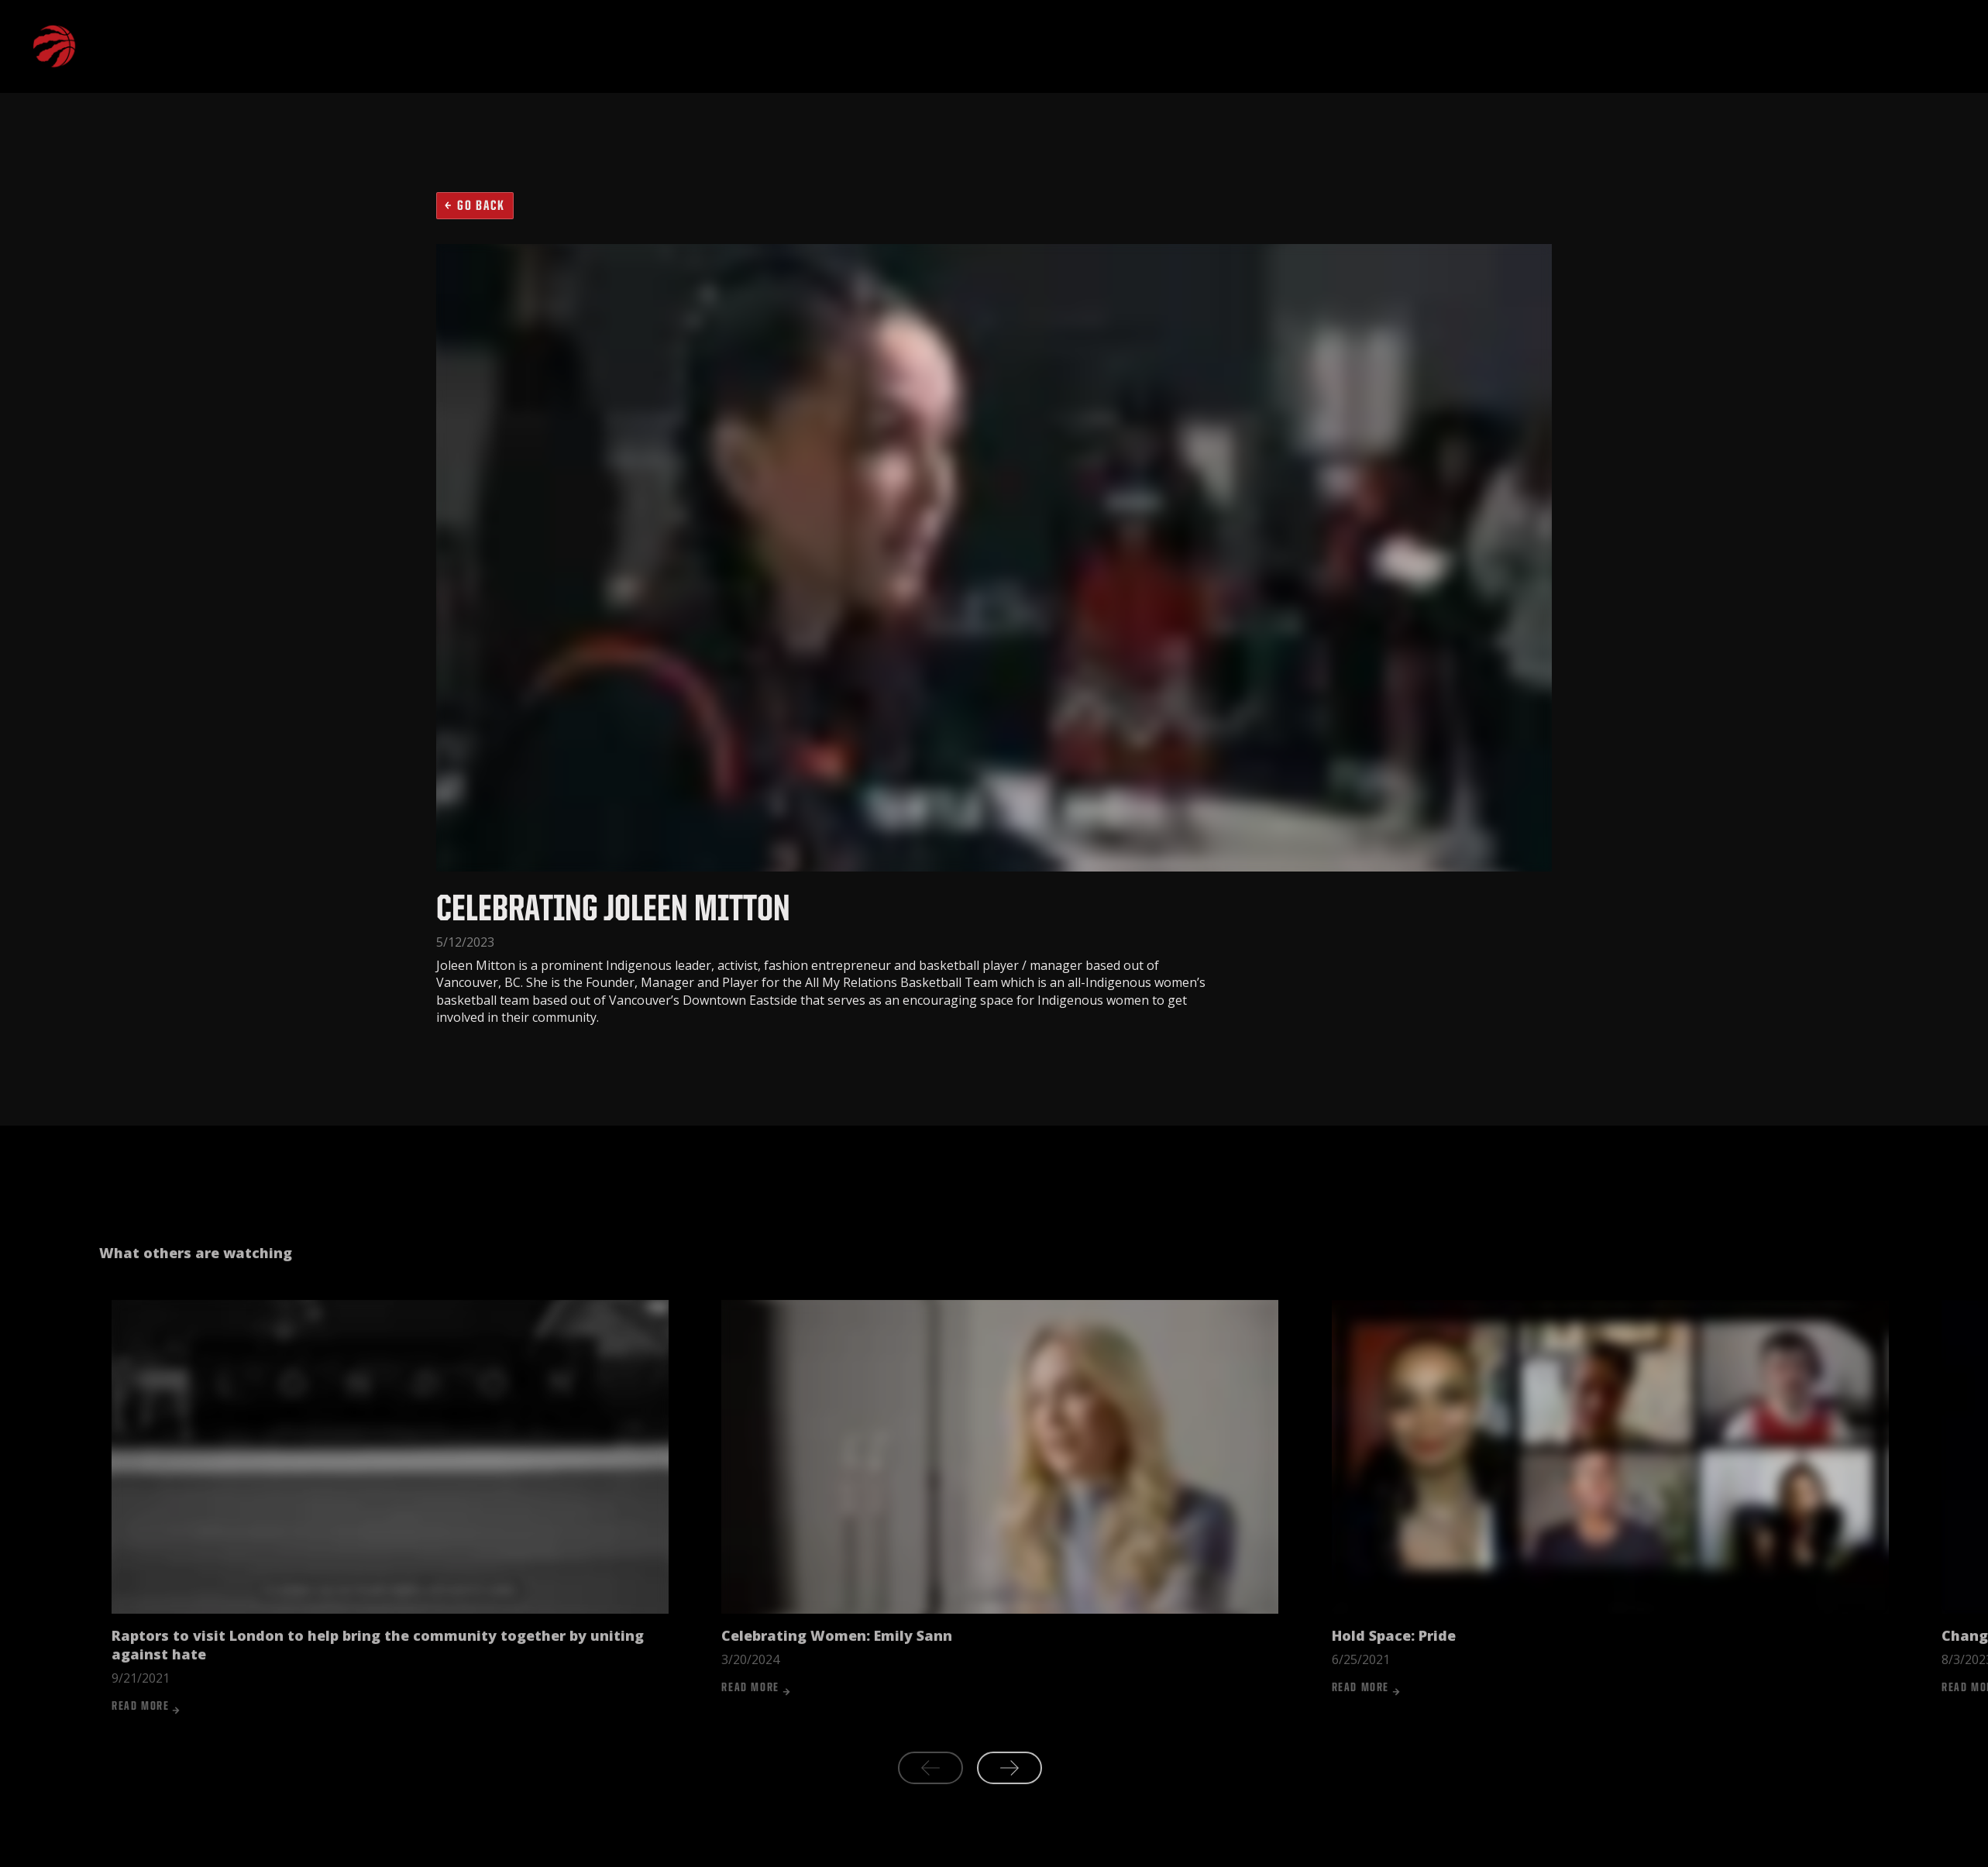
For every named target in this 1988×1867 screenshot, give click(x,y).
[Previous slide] (930, 1796)
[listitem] (390, 1535)
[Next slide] (1009, 1796)
